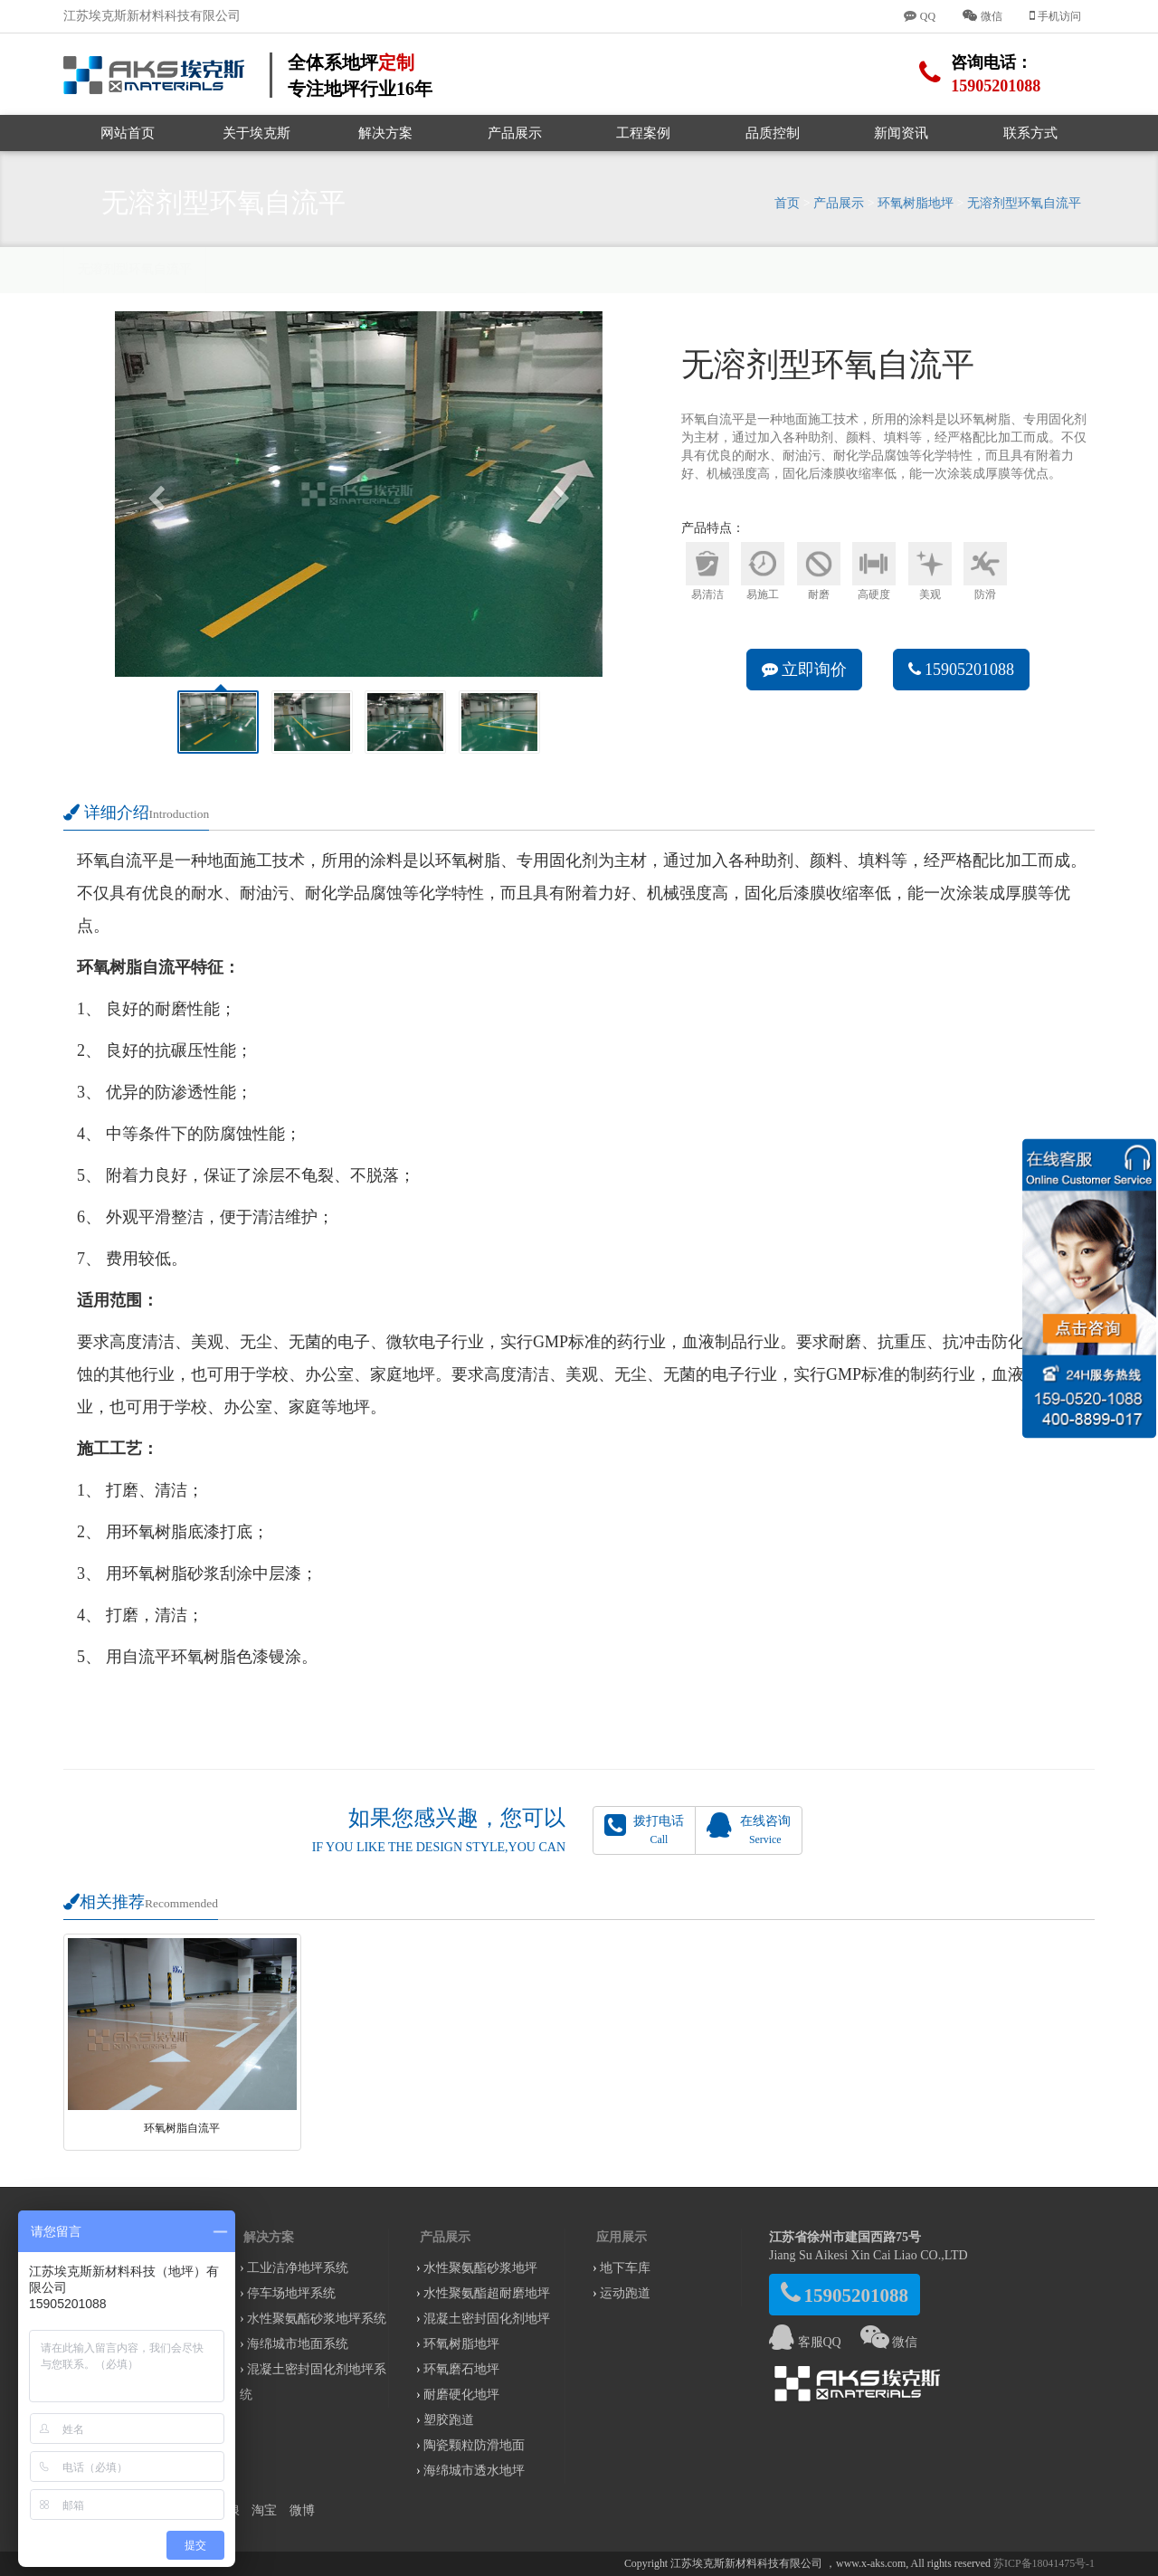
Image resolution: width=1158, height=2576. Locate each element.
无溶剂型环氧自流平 (1024, 203)
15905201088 (961, 670)
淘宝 (264, 2510)
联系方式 (1030, 133)
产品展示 (515, 133)
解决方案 (385, 133)
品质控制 (772, 133)
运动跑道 (625, 2293)
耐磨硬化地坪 (461, 2394)
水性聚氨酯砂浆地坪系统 (316, 2318)
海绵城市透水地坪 (474, 2470)
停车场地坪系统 (291, 2293)
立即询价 (805, 670)
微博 (302, 2510)
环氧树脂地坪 (916, 203)
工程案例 (643, 133)
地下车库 (625, 2268)
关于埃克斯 (256, 133)
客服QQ (805, 2342)
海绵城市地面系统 (297, 2344)
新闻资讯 (901, 133)
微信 (889, 2342)
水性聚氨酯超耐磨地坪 (486, 2293)
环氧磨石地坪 (461, 2369)
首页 (787, 203)
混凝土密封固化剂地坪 (486, 2318)
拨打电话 (644, 1829)
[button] (151, 494)
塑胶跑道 (448, 2420)
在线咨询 (748, 1829)
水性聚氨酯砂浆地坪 (480, 2268)
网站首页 (127, 133)
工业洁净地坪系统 (297, 2268)
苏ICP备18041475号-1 (1044, 2563)
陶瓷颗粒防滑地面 (474, 2445)
